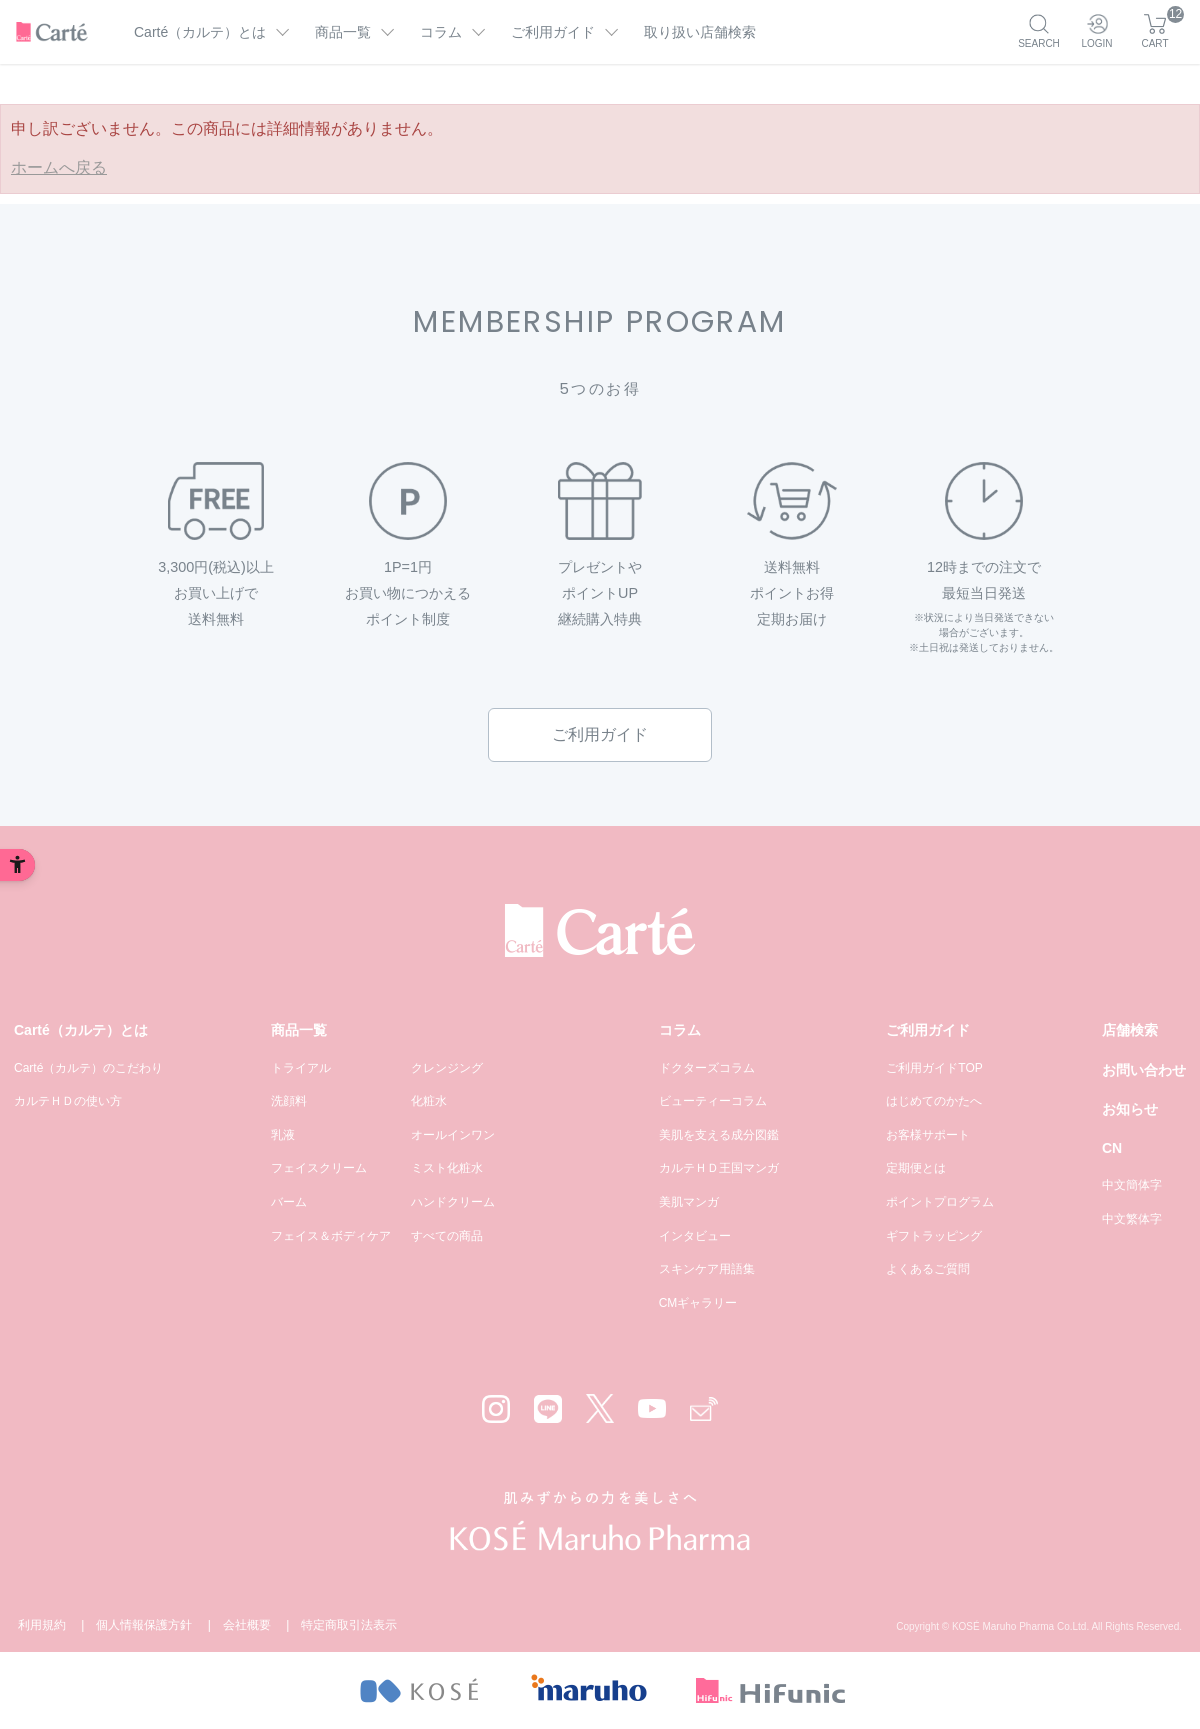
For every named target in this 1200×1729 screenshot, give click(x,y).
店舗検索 (1130, 1030)
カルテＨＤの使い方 (68, 1101)
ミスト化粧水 (447, 1168)
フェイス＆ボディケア (331, 1236)
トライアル (301, 1068)
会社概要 (247, 1625)
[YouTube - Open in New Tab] (652, 1408)
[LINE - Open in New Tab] (548, 1409)
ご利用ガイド (600, 734)
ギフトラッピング (934, 1236)
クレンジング (447, 1068)
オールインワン (453, 1135)
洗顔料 (289, 1101)
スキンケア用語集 (707, 1269)
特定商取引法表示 (349, 1625)
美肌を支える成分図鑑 (719, 1135)
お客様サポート (928, 1135)
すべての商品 (447, 1236)
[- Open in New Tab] (418, 1690)
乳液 (283, 1135)
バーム (289, 1202)
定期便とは (916, 1168)
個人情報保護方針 (144, 1625)
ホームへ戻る (59, 167)
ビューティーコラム (713, 1101)
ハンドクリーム (453, 1202)
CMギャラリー (698, 1303)
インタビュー (695, 1236)
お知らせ (1130, 1109)
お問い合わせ (1144, 1070)
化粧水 (429, 1101)
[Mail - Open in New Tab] (704, 1409)
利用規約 (42, 1625)
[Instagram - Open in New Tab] (496, 1409)
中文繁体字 (1132, 1219)
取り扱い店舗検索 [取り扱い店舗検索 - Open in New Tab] (700, 32)
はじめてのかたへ (934, 1101)
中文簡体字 (1132, 1185)
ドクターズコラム (707, 1068)
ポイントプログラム (940, 1202)
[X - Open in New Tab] (600, 1408)
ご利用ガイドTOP (934, 1068)
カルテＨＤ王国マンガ (719, 1168)
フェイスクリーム (319, 1168)
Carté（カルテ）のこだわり (88, 1068)
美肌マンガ (689, 1202)
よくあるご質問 (928, 1269)
